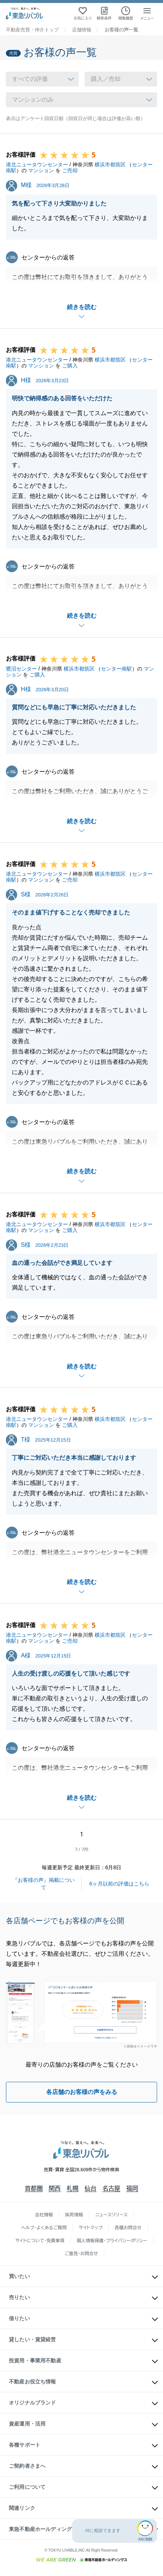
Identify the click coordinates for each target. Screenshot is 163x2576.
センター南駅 (116, 669)
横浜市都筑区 (110, 164)
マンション (41, 170)
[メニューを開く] (147, 13)
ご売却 (70, 170)
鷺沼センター (21, 669)
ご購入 (70, 366)
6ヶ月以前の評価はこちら (119, 1884)
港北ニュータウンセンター (37, 164)
